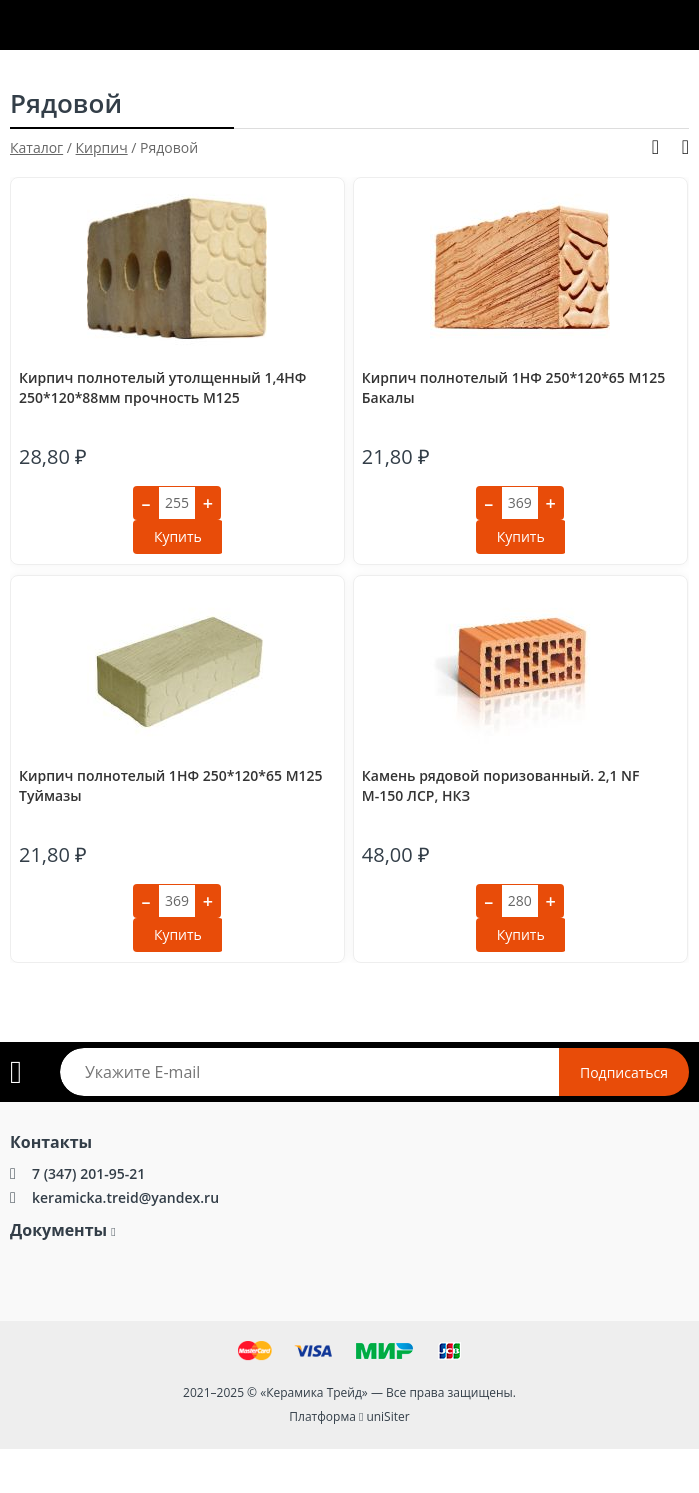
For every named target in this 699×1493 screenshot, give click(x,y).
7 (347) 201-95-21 (88, 1173)
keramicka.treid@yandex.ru (125, 1197)
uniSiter (387, 1416)
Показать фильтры (655, 147)
